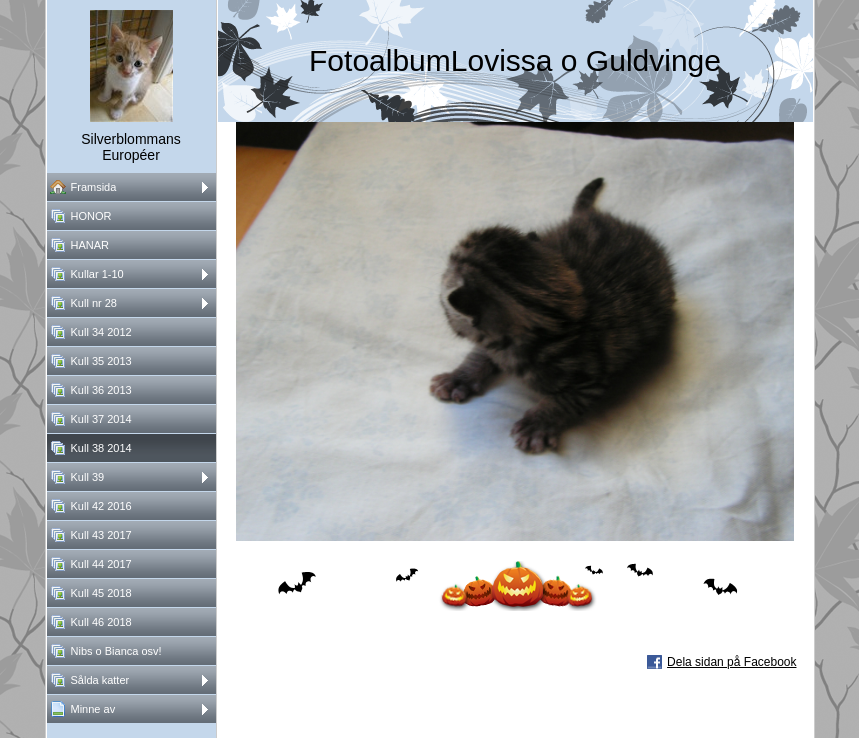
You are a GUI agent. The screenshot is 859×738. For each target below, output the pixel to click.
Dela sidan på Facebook (731, 662)
